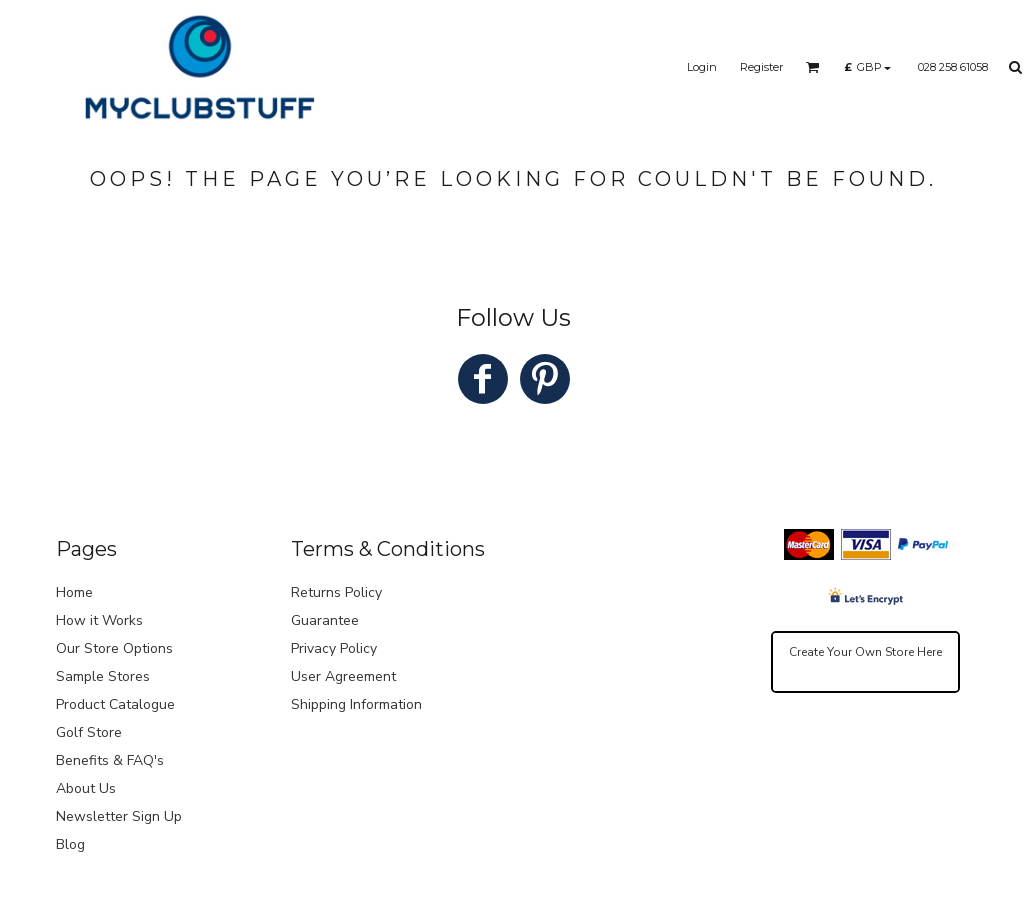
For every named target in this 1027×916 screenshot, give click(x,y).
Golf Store (89, 732)
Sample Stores (103, 676)
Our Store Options (114, 648)
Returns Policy (336, 592)
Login (702, 67)
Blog (70, 844)
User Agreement (343, 676)
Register (761, 67)
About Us (86, 788)
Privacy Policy (334, 648)
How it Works (99, 620)
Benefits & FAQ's (110, 760)
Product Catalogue (115, 704)
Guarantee (325, 620)
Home (74, 592)
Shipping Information (356, 704)
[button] (813, 67)
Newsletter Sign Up (119, 816)
